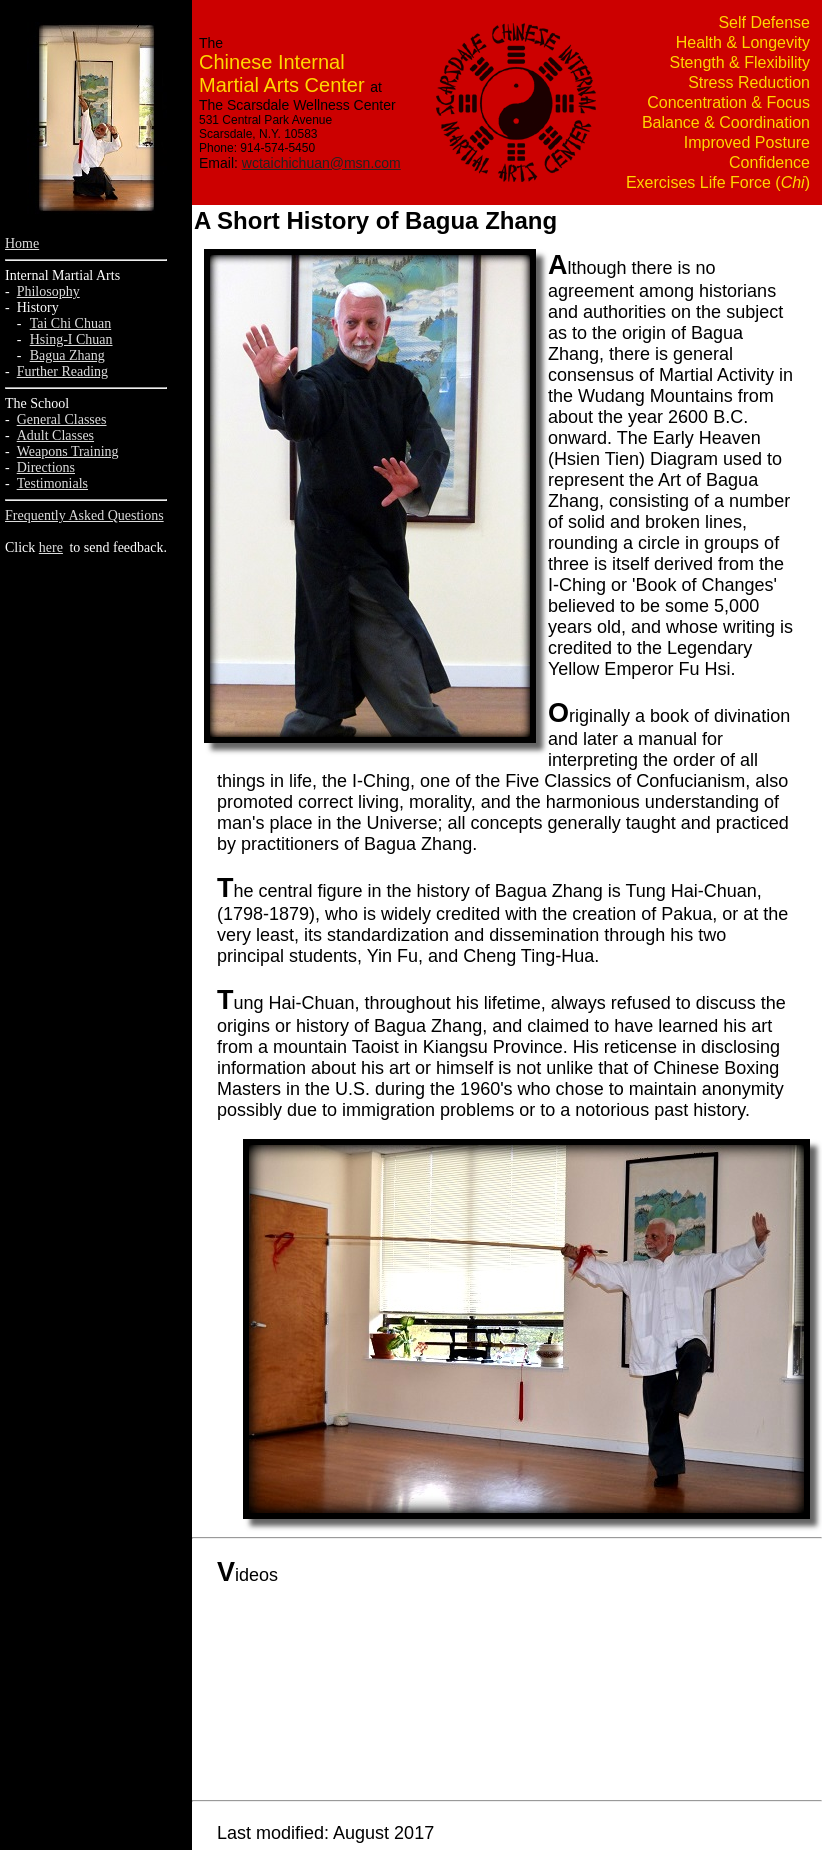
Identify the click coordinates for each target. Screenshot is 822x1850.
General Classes (62, 419)
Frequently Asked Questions (84, 515)
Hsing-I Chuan (71, 339)
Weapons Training (68, 451)
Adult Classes (55, 435)
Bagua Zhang (67, 355)
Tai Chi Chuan (70, 323)
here (51, 547)
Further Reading (62, 371)
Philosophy (48, 291)
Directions (46, 467)
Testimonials (52, 483)
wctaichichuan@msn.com (321, 163)
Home (22, 243)
